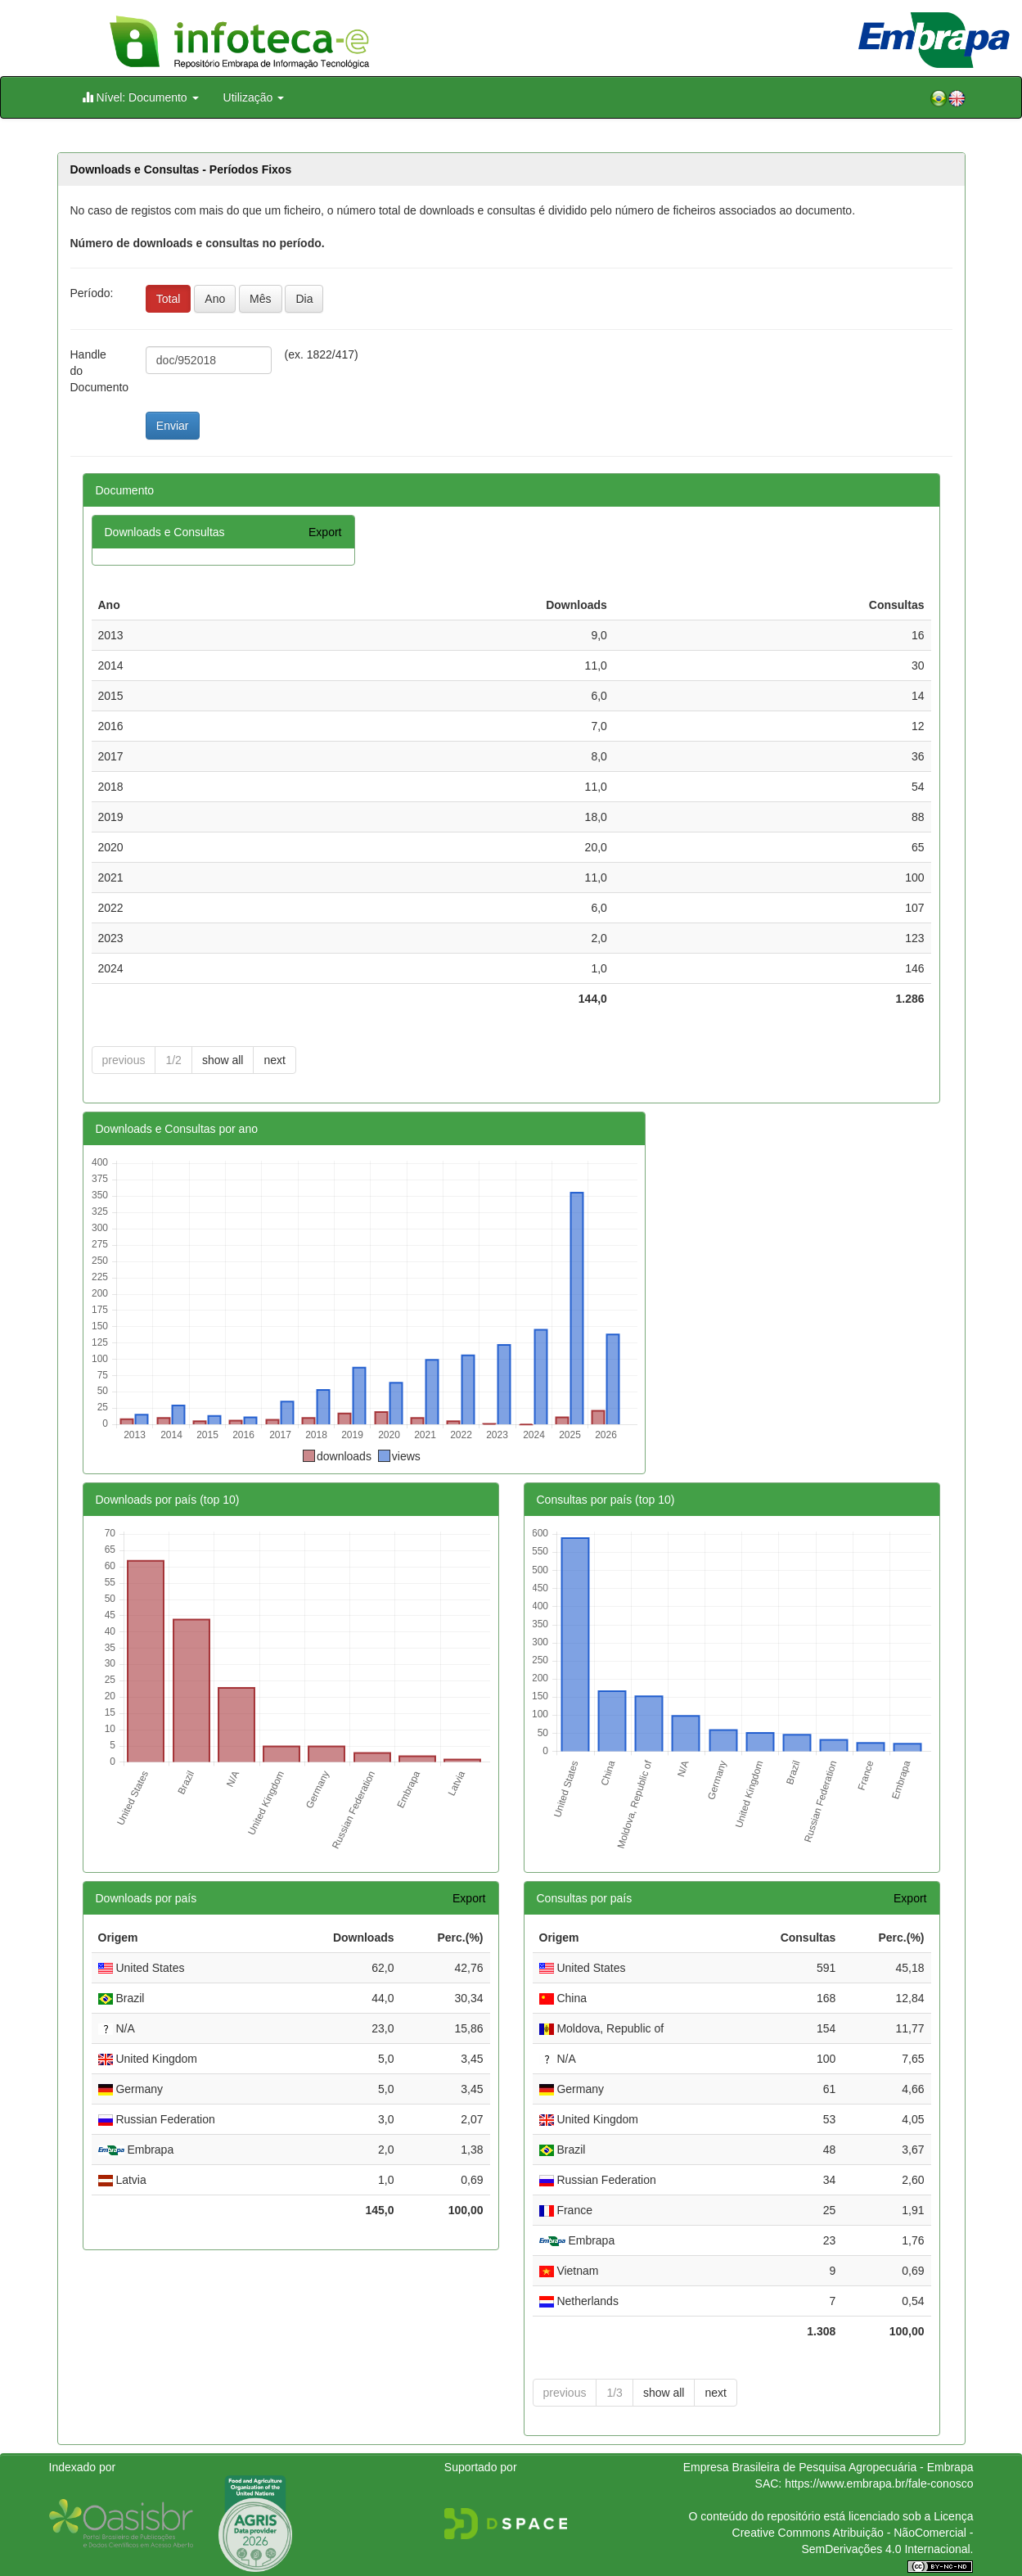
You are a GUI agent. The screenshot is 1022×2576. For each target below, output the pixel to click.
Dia (304, 298)
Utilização (254, 97)
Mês (260, 298)
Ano (215, 298)
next (274, 1060)
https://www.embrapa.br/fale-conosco (879, 2483)
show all (223, 1060)
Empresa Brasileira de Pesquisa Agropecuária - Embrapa (828, 2467)
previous (124, 1060)
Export (324, 532)
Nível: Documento (140, 97)
